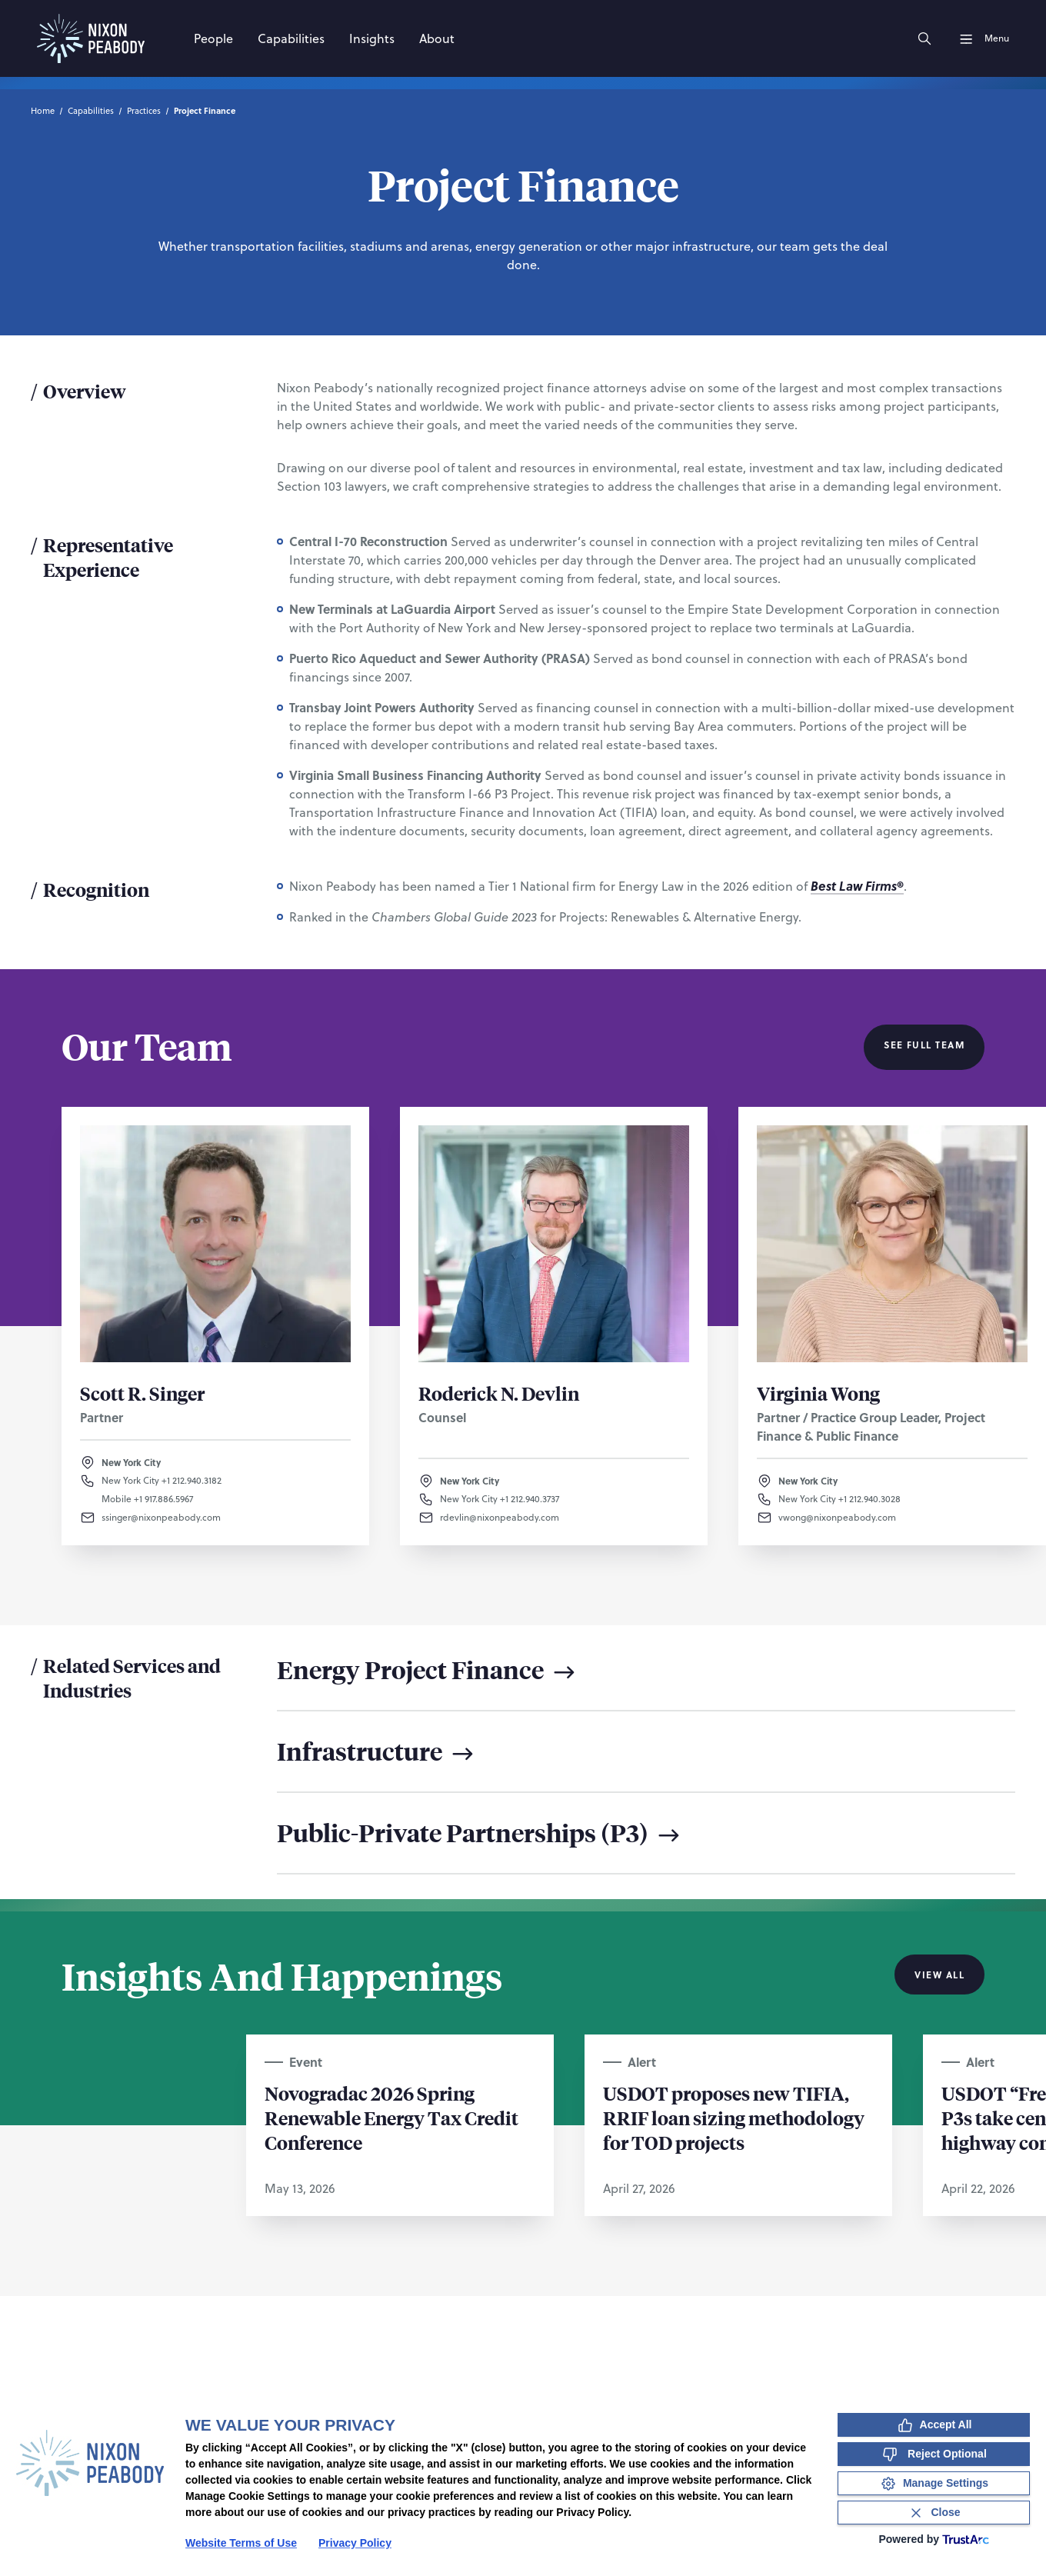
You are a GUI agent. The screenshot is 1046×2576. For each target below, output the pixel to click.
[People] (213, 38)
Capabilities (91, 111)
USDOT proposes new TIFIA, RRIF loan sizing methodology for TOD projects (733, 2117)
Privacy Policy (354, 2543)
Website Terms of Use (241, 2543)
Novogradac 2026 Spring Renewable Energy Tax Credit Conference (391, 2117)
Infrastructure (377, 1751)
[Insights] (372, 38)
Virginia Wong (818, 1393)
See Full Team (924, 1044)
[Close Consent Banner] (934, 2512)
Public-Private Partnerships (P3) (480, 1833)
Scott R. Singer (142, 1393)
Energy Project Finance (428, 1670)
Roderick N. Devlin (498, 1393)
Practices (144, 111)
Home (43, 111)
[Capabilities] (291, 38)
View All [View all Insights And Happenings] (939, 1974)
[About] (437, 38)
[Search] (924, 38)
